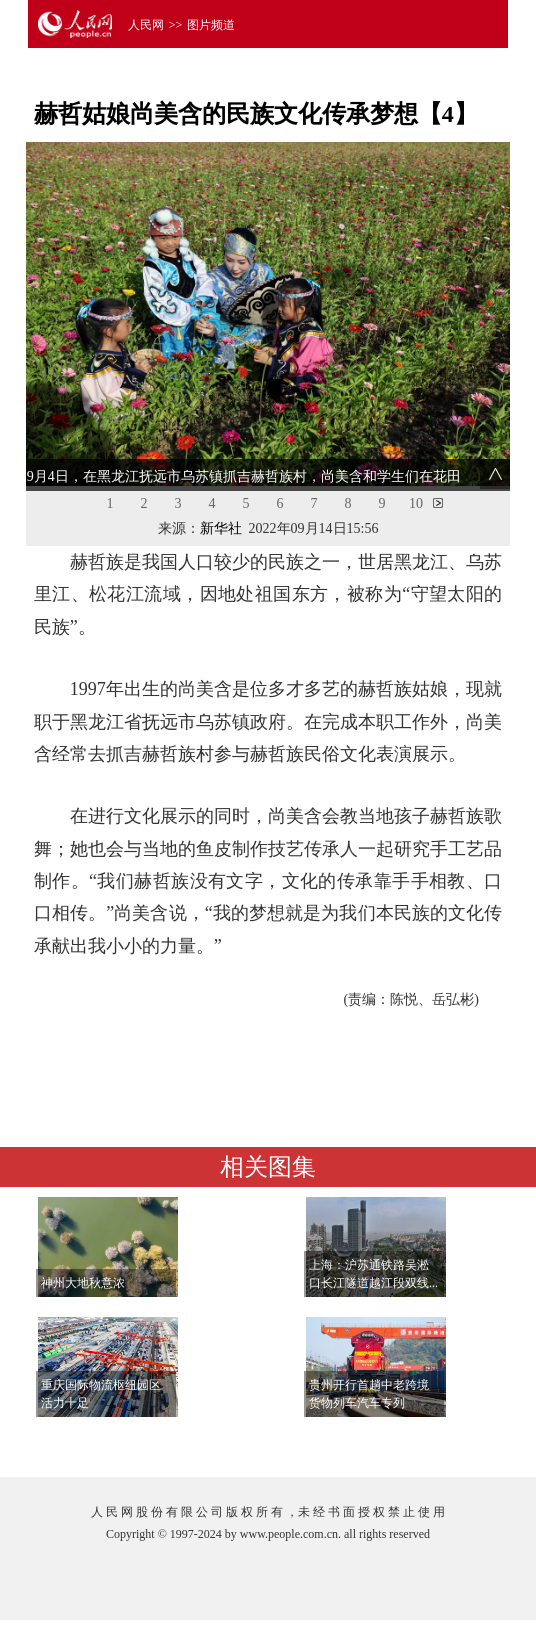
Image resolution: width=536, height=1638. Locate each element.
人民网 (146, 25)
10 (416, 503)
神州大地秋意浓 (83, 1283)
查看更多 (448, 1441)
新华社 (221, 528)
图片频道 (211, 25)
